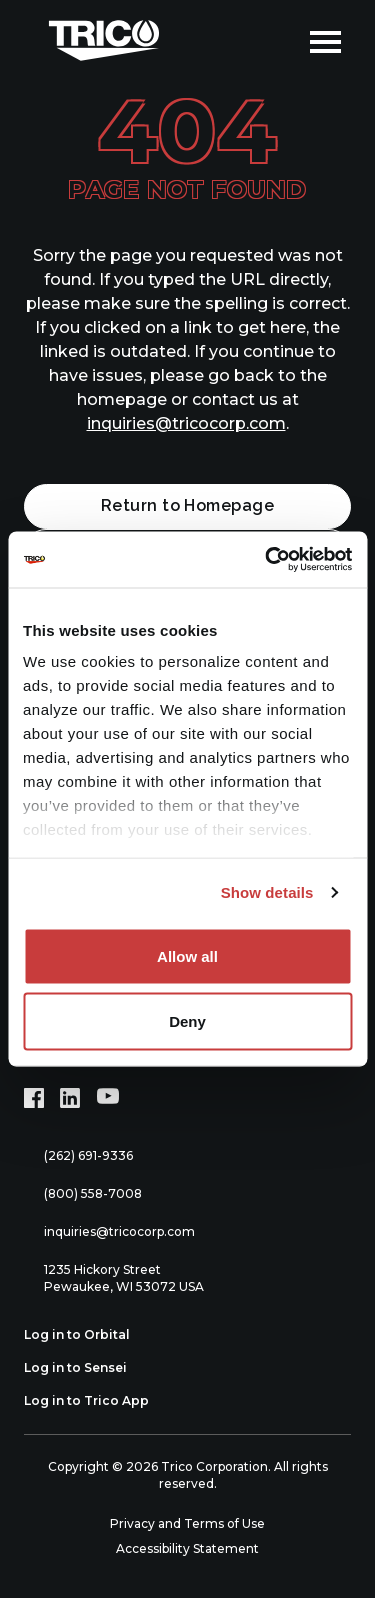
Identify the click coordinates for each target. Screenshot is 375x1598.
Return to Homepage (188, 505)
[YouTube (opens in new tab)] (108, 1098)
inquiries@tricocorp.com (186, 423)
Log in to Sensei (86, 1368)
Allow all (187, 955)
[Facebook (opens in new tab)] (34, 1098)
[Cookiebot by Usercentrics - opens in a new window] (267, 560)
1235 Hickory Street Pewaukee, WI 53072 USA (114, 1278)
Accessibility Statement (187, 1548)
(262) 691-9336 (78, 1156)
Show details (267, 892)
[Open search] (280, 40)
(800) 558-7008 (83, 1194)
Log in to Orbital (88, 1335)
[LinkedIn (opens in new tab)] (70, 1098)
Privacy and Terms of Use (187, 1523)
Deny (187, 1021)
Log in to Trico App (97, 1401)
